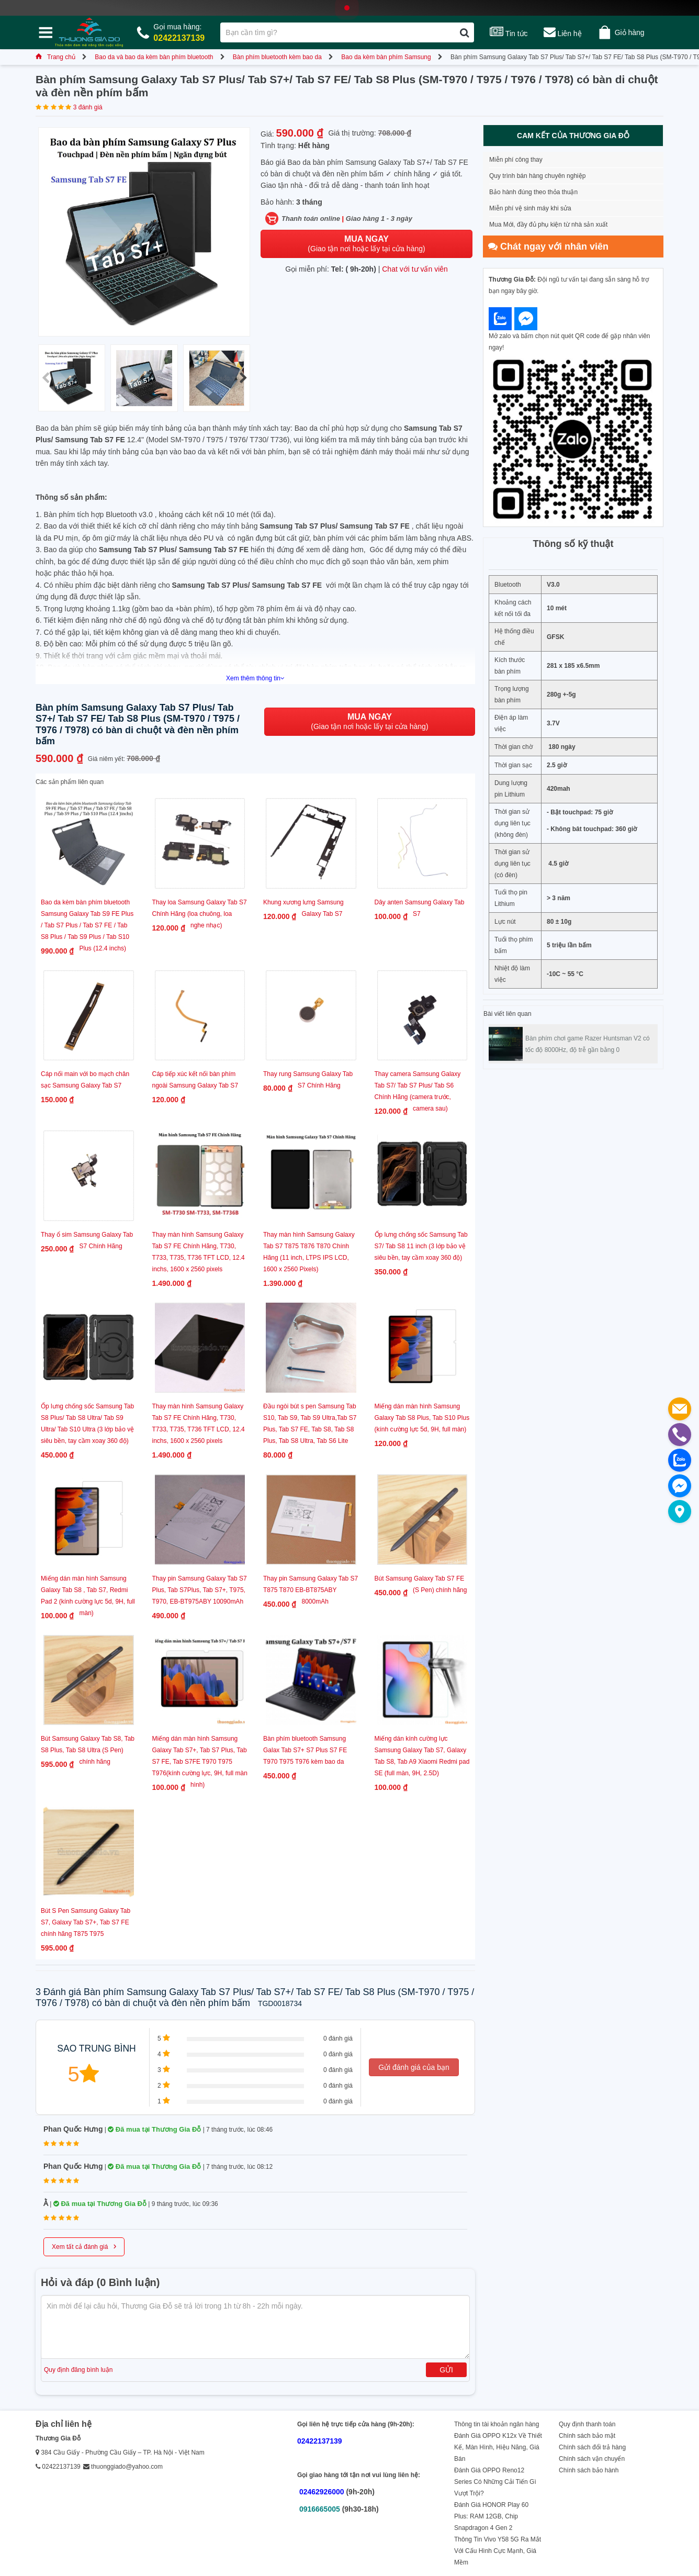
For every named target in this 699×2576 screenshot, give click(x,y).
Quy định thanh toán (587, 2424)
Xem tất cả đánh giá (84, 2246)
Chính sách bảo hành (588, 2470)
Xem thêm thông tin (255, 678)
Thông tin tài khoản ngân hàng (496, 2424)
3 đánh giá (88, 107)
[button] (243, 378)
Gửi (446, 2370)
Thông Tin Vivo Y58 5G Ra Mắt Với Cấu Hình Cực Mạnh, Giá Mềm (497, 2551)
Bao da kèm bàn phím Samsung (386, 57)
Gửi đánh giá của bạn (413, 2067)
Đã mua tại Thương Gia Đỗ (154, 2129)
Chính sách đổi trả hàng (592, 2447)
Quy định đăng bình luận (78, 2369)
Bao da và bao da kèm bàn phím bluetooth (154, 57)
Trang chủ (55, 57)
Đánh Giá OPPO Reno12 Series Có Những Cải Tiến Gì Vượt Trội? (495, 2482)
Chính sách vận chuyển (592, 2458)
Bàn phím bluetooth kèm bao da (277, 57)
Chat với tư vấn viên (415, 269)
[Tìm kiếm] (464, 32)
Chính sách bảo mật (587, 2435)
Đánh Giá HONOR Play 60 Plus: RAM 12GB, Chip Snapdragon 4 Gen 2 (491, 2516)
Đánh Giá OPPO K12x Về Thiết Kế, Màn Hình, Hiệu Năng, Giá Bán (498, 2447)
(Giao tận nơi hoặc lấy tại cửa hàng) (366, 243)
